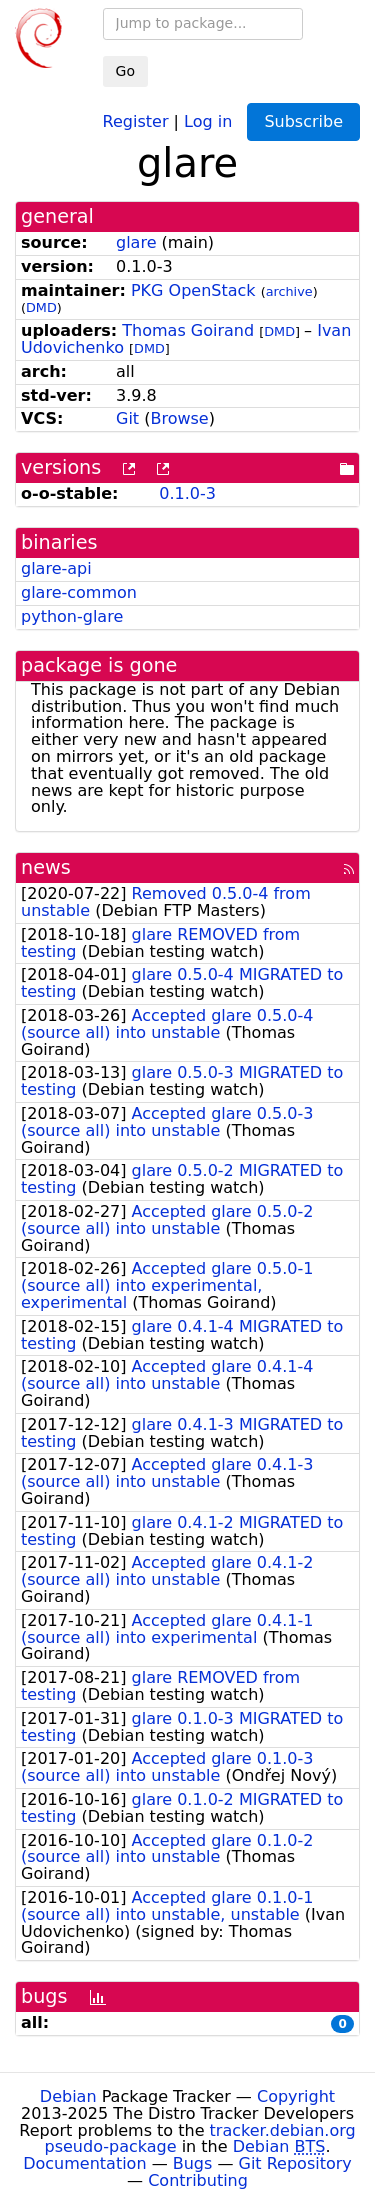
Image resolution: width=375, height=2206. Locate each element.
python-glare (72, 616)
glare (136, 242)
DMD (41, 307)
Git (127, 418)
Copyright (296, 2096)
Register (136, 120)
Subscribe (303, 121)
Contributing (198, 2180)
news (46, 867)
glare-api (56, 568)
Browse (179, 418)
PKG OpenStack (193, 290)
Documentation (84, 2163)
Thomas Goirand (188, 330)
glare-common (79, 592)
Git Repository (295, 2163)
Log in (208, 120)
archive (289, 291)
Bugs (193, 2163)
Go (125, 71)
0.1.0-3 (187, 493)
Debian (68, 2096)
